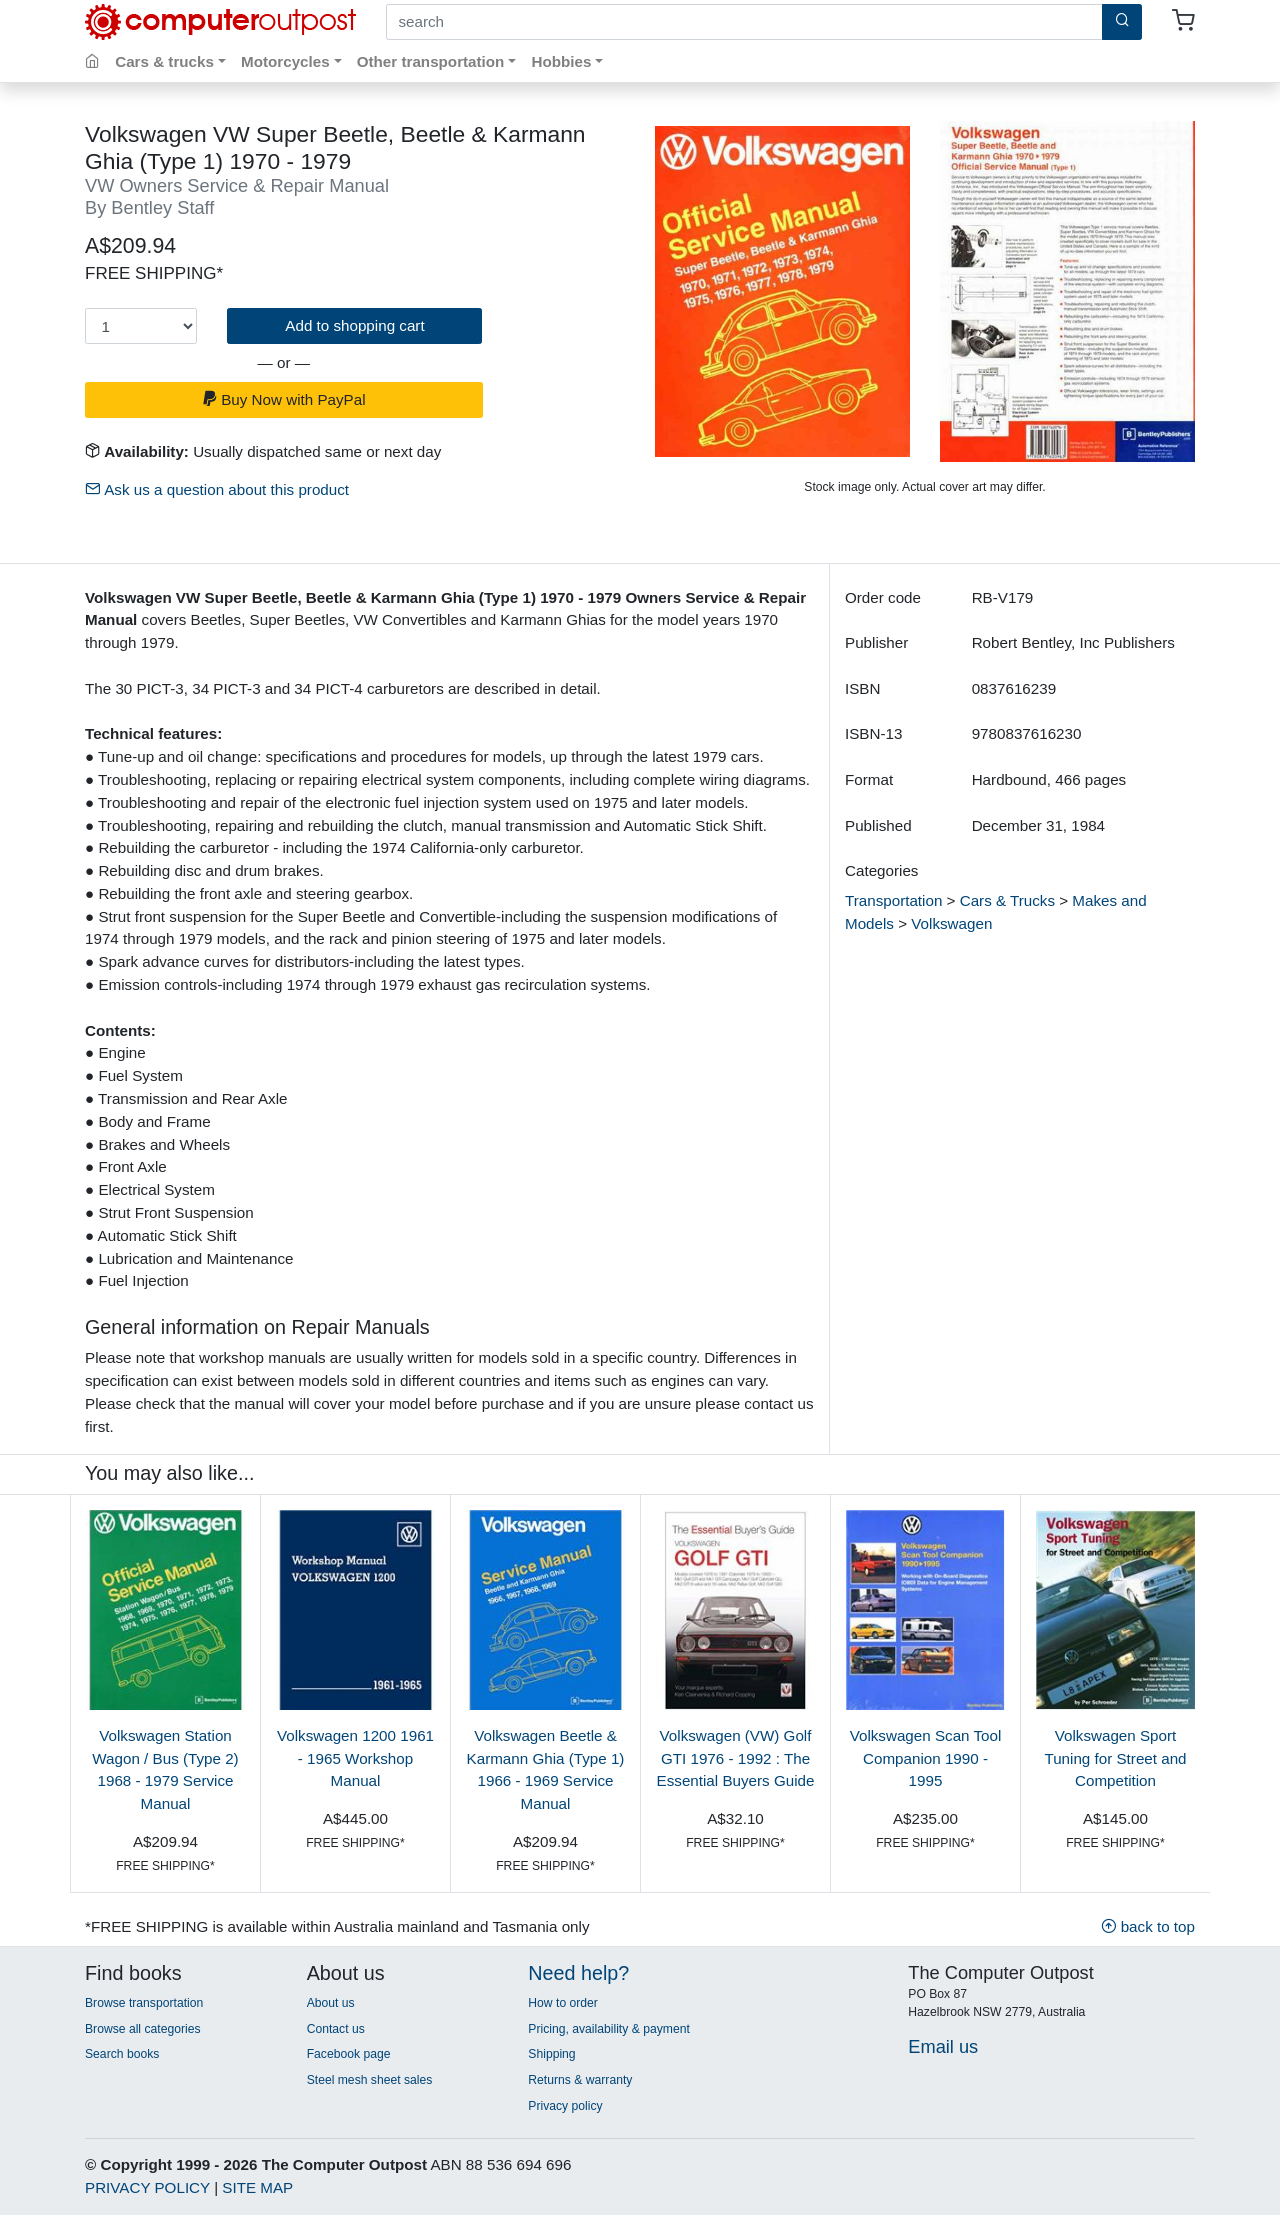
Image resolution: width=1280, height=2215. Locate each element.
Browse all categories (143, 2029)
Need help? (578, 1973)
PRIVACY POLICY (147, 2187)
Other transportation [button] (431, 61)
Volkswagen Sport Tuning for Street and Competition (1115, 1758)
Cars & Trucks (1007, 900)
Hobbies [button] (561, 61)
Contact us (336, 2029)
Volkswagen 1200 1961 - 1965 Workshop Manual (355, 1758)
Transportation (893, 900)
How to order (563, 2003)
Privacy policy (565, 2106)
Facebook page (349, 2054)
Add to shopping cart (354, 325)
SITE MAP (257, 2187)
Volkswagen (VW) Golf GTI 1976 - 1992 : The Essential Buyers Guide (736, 1758)
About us (331, 2003)
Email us (943, 2046)
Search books (122, 2054)
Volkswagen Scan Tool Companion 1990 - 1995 (926, 1758)
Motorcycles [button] (285, 61)
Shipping (551, 2054)
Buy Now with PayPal (284, 399)
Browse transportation (144, 2003)
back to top (1148, 1926)
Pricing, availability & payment (608, 2029)
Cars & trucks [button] (164, 61)
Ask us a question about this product (217, 489)
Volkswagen (951, 923)
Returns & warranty (580, 2080)
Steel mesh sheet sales (370, 2080)
